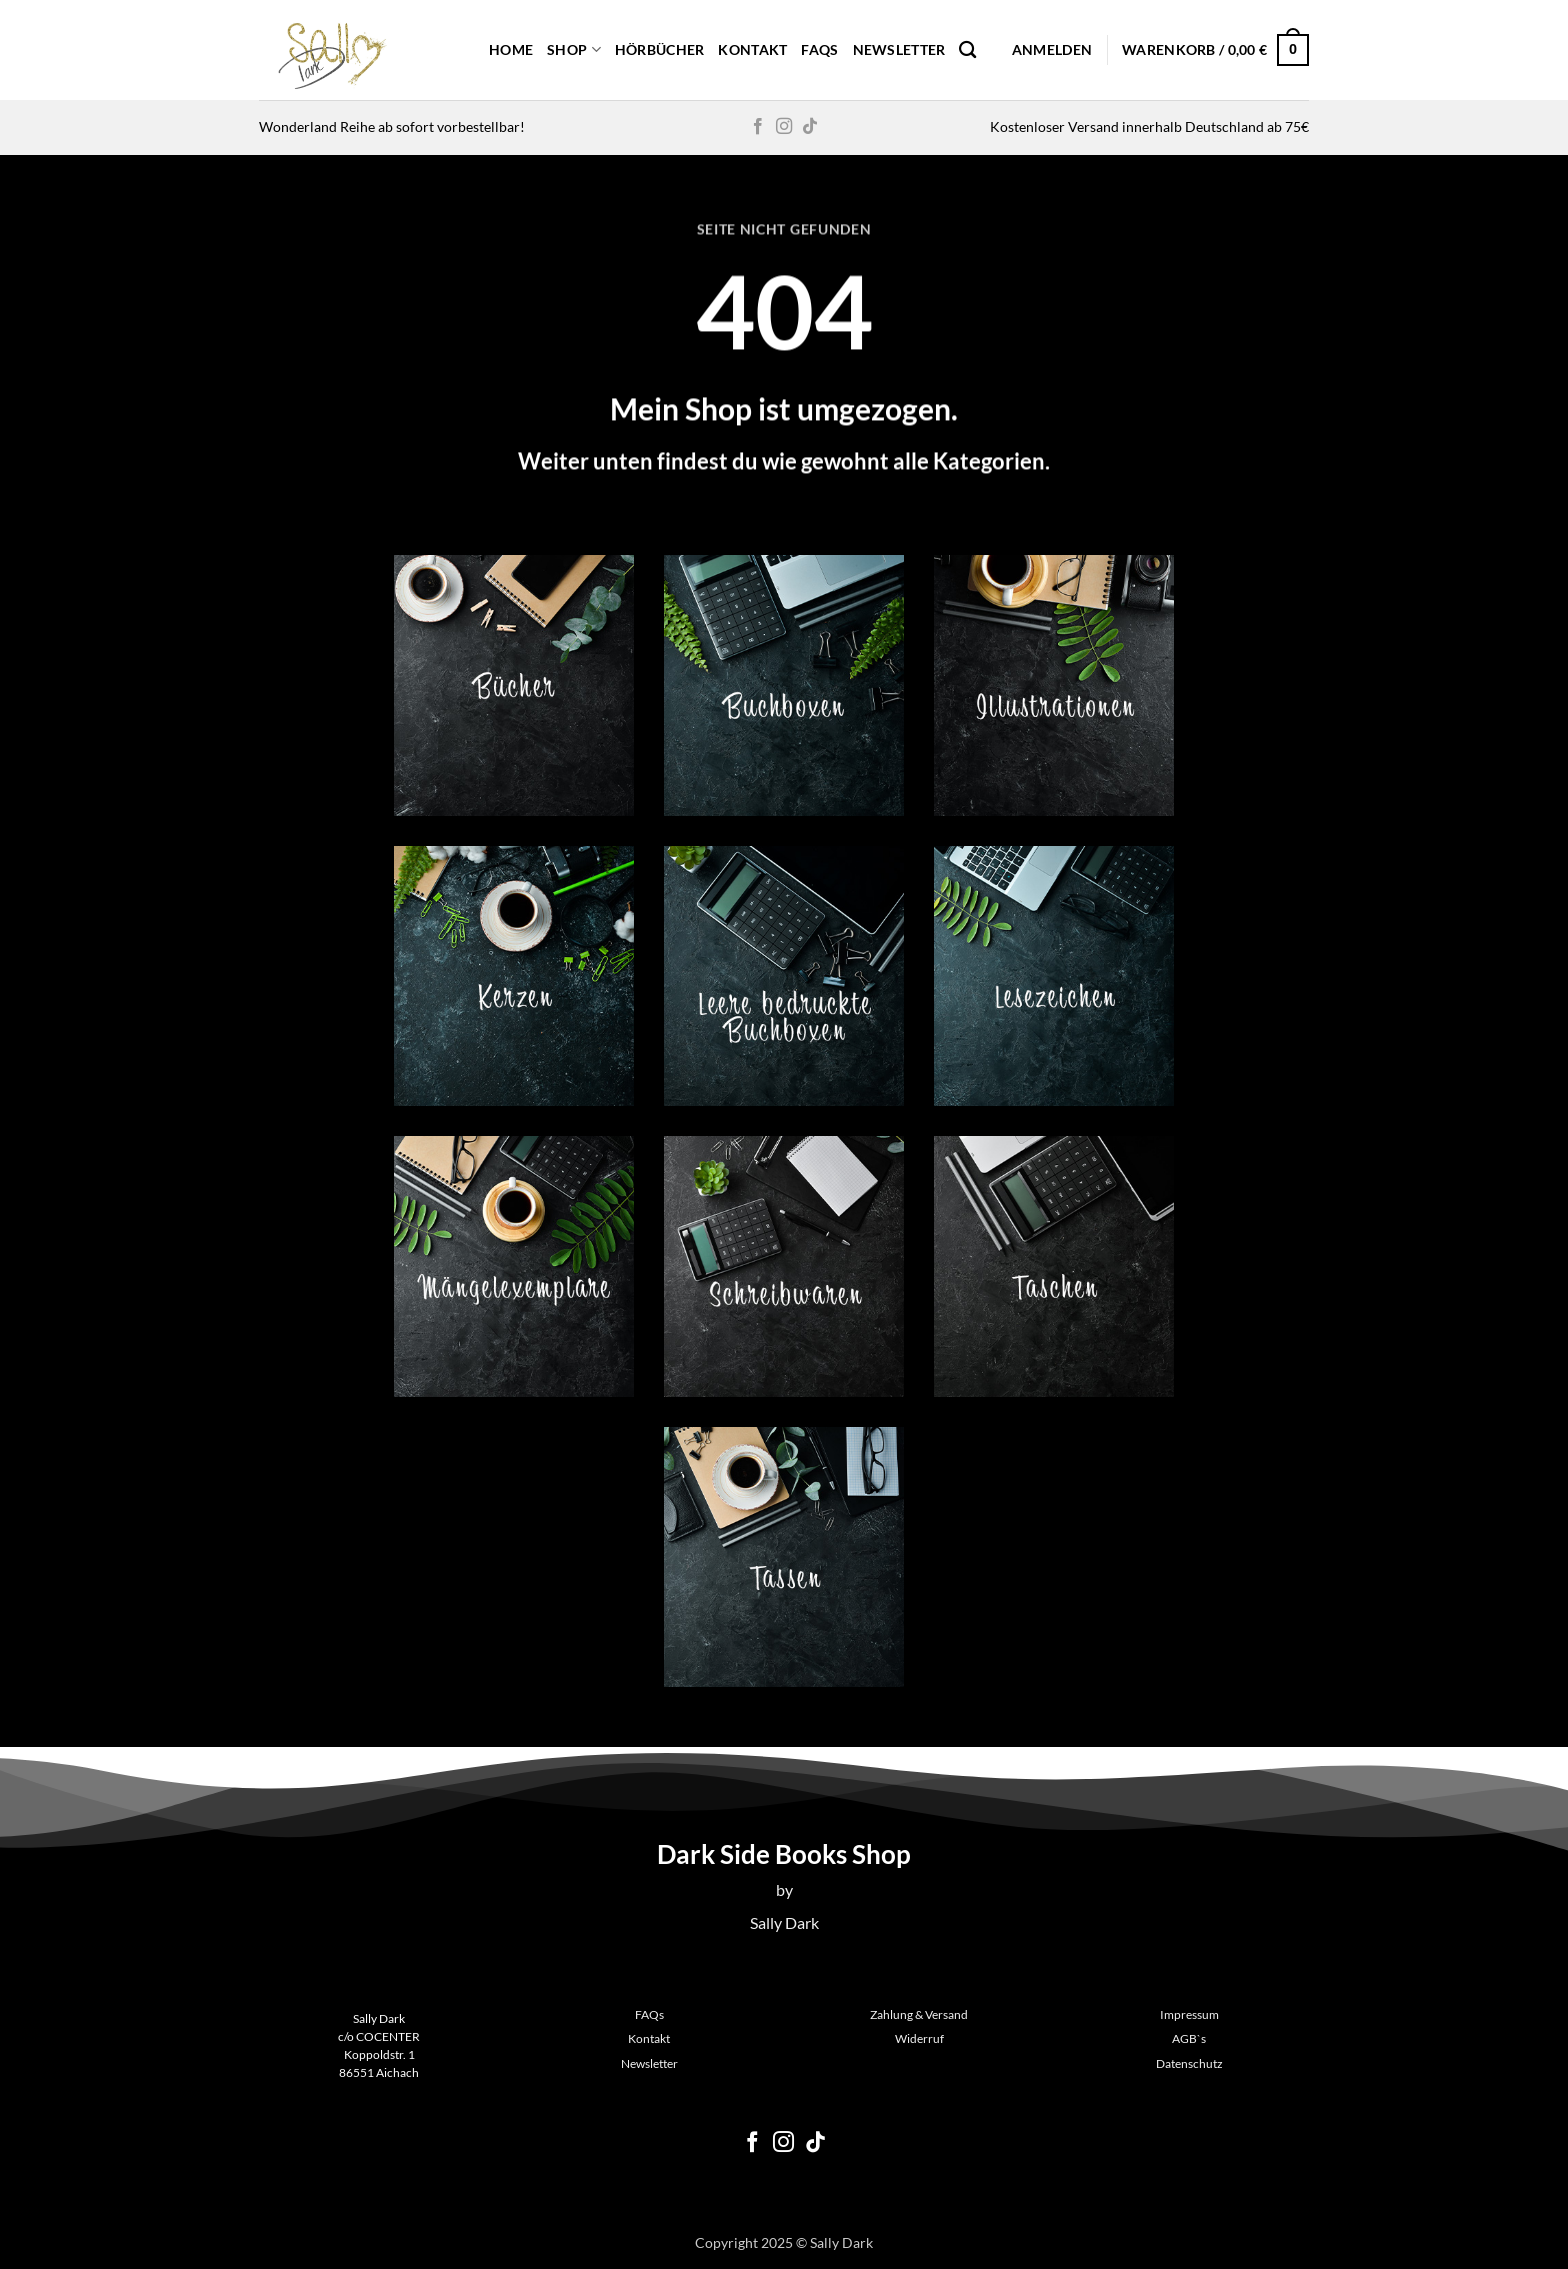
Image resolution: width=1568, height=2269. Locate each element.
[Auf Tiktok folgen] (810, 127)
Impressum (1189, 2014)
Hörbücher (660, 49)
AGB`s (1189, 2038)
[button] (1052, 50)
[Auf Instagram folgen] (784, 127)
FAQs (819, 49)
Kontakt (752, 49)
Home (511, 49)
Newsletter (899, 49)
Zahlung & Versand (919, 2014)
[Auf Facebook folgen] (758, 127)
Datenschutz (1189, 2063)
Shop (574, 49)
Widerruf (919, 2038)
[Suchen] (967, 50)
